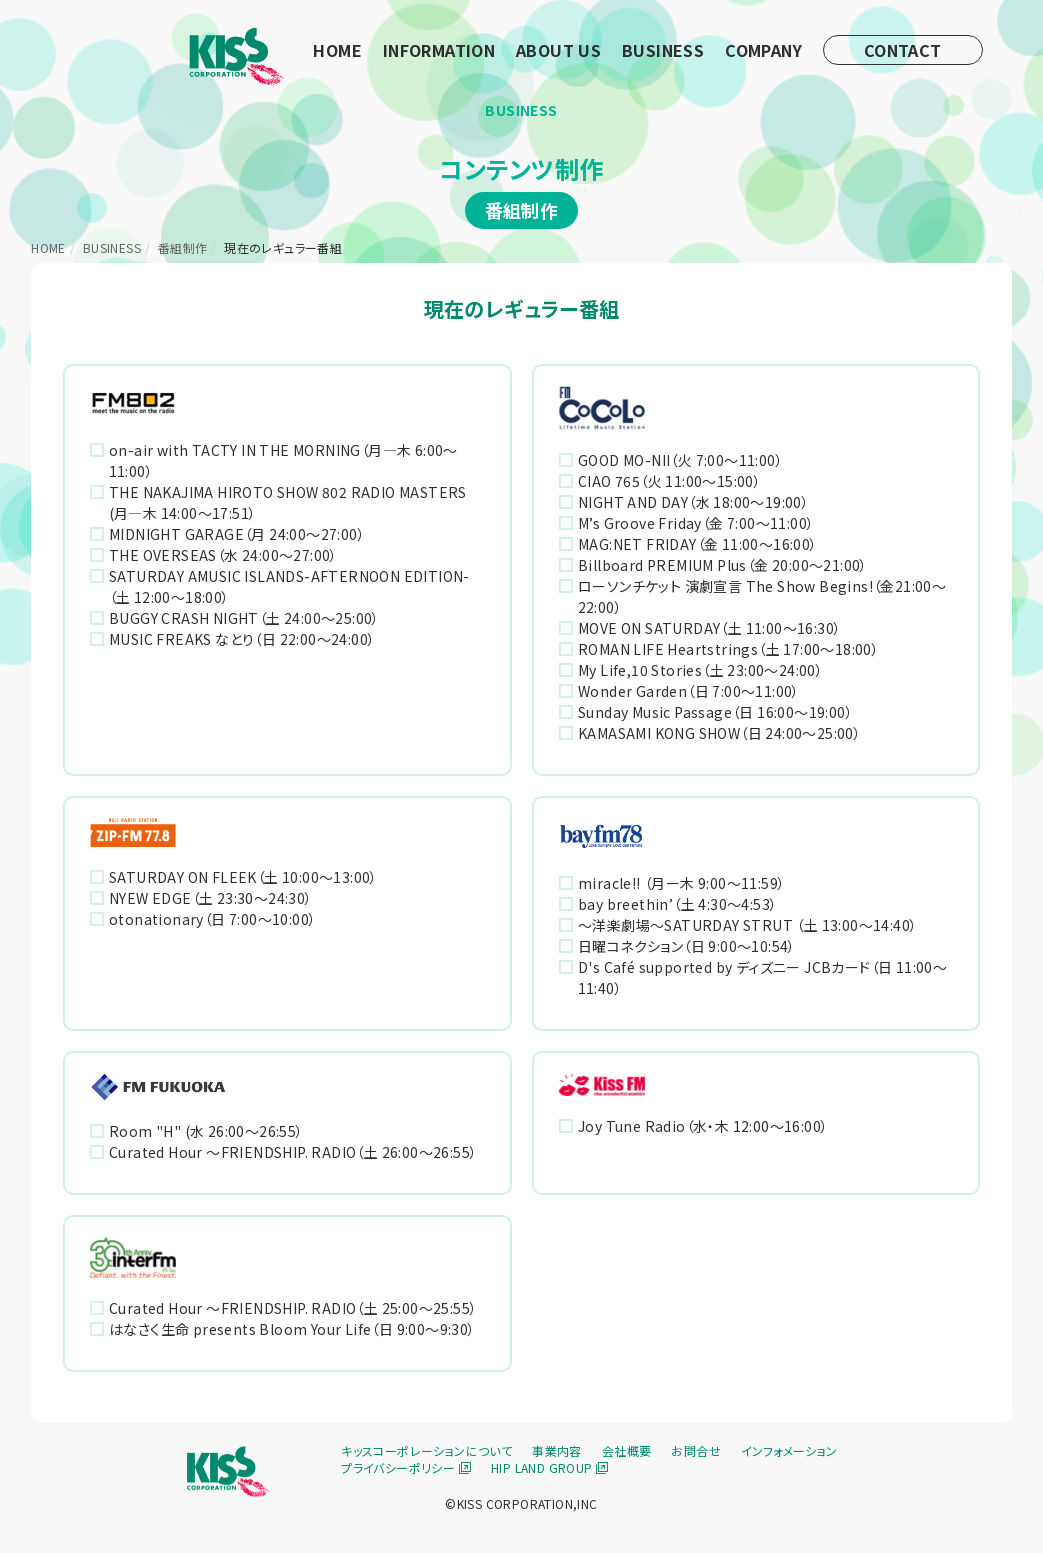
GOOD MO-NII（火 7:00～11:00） (680, 460)
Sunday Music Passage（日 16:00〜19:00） (715, 712)
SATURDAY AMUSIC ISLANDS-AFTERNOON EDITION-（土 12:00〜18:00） (289, 586)
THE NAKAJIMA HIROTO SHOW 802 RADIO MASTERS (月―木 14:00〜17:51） (288, 502)
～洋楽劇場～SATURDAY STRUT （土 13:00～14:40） (747, 925)
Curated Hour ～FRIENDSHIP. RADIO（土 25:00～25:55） (293, 1308)
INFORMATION (439, 50)
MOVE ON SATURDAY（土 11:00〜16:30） (709, 628)
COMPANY (763, 50)
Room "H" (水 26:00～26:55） (206, 1131)
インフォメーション (789, 1450)
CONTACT (903, 50)
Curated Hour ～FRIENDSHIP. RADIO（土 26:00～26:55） (293, 1152)
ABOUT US (558, 50)
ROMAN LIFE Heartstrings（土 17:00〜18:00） (728, 649)
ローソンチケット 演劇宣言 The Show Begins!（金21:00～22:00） (762, 596)
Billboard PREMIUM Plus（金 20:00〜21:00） (723, 565)
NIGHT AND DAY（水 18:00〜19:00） (693, 502)
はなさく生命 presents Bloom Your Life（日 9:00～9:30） (292, 1329)
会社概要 (627, 1450)
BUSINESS (663, 50)
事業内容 (557, 1450)
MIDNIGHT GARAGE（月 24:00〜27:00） (237, 534)
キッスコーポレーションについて (426, 1450)
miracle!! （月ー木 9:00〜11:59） (681, 883)
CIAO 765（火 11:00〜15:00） (669, 481)
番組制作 (183, 247)
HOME (337, 50)
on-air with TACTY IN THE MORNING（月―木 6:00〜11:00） (283, 460)
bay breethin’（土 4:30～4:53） (677, 904)
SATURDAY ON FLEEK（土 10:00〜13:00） (243, 877)
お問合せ (696, 1450)
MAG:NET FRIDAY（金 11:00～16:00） (698, 544)
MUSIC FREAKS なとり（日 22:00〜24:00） (242, 639)
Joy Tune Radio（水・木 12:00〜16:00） (703, 1126)
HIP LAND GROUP (549, 1467)
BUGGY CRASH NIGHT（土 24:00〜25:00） (244, 618)
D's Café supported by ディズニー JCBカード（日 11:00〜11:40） (763, 977)
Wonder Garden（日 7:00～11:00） (689, 691)
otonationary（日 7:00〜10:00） (212, 919)
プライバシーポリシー (406, 1467)
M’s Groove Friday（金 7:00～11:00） (696, 523)
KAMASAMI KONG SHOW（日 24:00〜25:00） (719, 733)
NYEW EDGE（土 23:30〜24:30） (211, 898)
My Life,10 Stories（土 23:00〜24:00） (700, 670)
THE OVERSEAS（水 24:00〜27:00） (223, 555)
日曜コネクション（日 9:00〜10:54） (687, 946)
